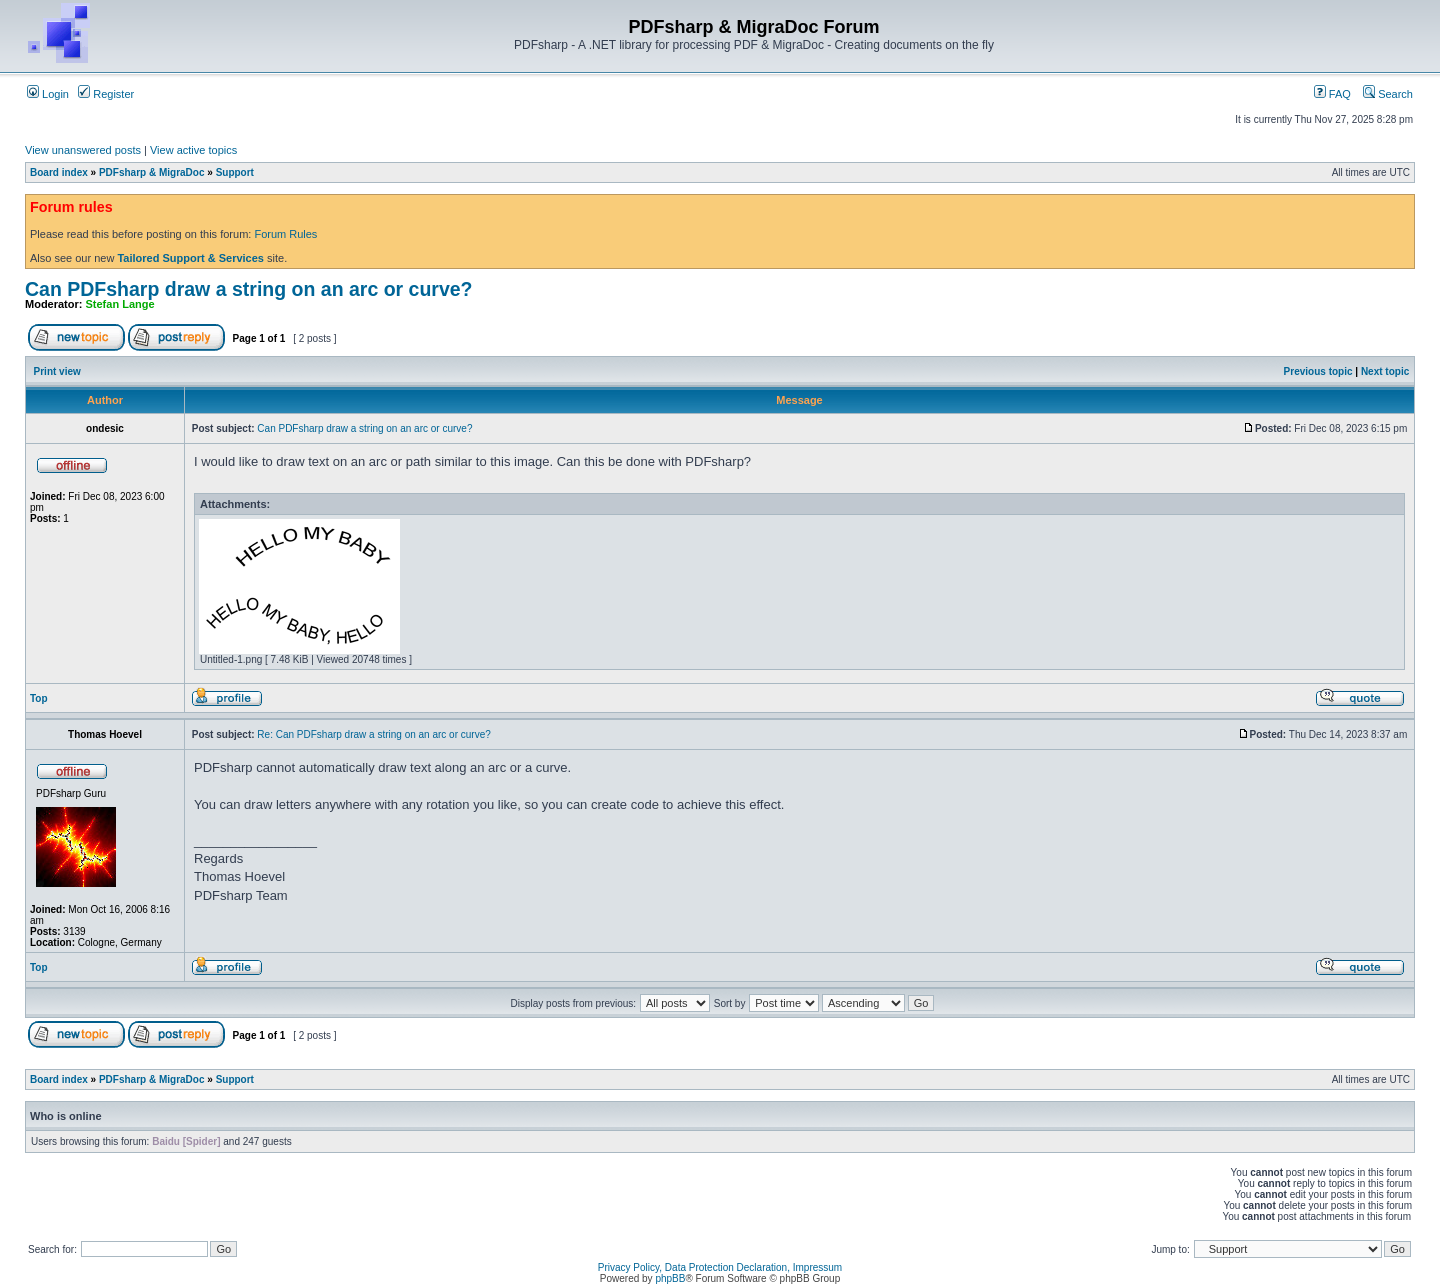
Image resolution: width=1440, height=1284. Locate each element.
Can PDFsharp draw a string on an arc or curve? (249, 289)
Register (106, 94)
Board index (59, 172)
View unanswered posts (83, 150)
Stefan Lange (120, 304)
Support (235, 172)
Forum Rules (285, 234)
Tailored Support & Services (190, 258)
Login (48, 94)
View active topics (193, 150)
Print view (57, 371)
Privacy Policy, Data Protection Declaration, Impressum (720, 1267)
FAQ (1332, 94)
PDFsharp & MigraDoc (152, 172)
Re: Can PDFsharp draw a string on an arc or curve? (373, 734)
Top (39, 698)
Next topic (1385, 371)
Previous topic (1318, 371)
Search (1388, 94)
